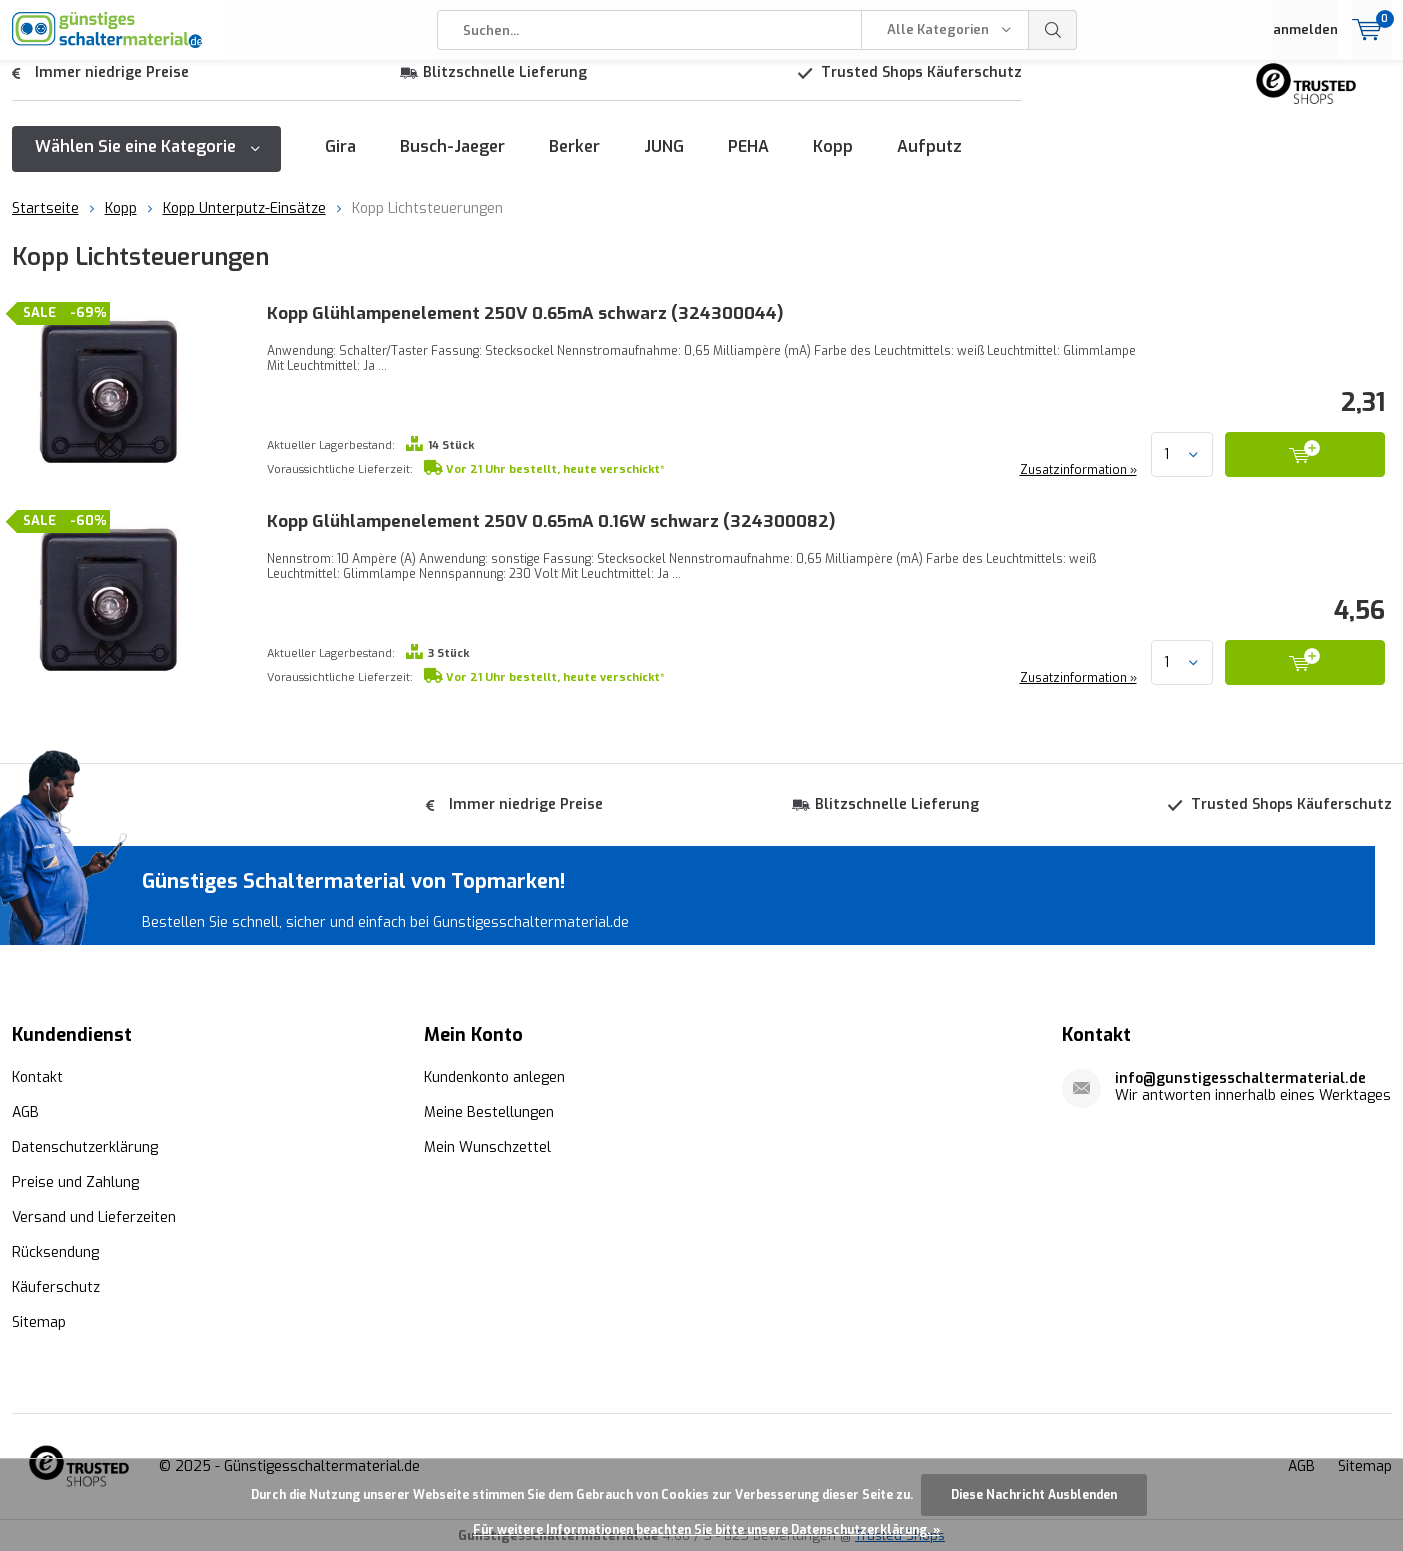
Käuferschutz (56, 1286)
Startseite (45, 223)
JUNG (664, 161)
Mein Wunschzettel (487, 1146)
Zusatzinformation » (1076, 485)
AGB (25, 1111)
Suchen (1053, 30)
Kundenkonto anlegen (494, 1076)
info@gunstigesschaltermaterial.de (1240, 1077)
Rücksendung (55, 1251)
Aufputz (929, 161)
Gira (340, 161)
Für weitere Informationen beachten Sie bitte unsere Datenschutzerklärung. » (706, 1530)
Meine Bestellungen (489, 1111)
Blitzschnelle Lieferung (505, 87)
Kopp (833, 161)
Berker (574, 161)
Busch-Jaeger (452, 161)
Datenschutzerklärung (85, 1146)
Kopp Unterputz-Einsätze (244, 223)
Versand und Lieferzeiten (94, 1216)
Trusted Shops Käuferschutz (921, 87)
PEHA (748, 161)
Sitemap (39, 1321)
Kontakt (37, 1076)
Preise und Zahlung (75, 1181)
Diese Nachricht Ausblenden (1034, 1495)
